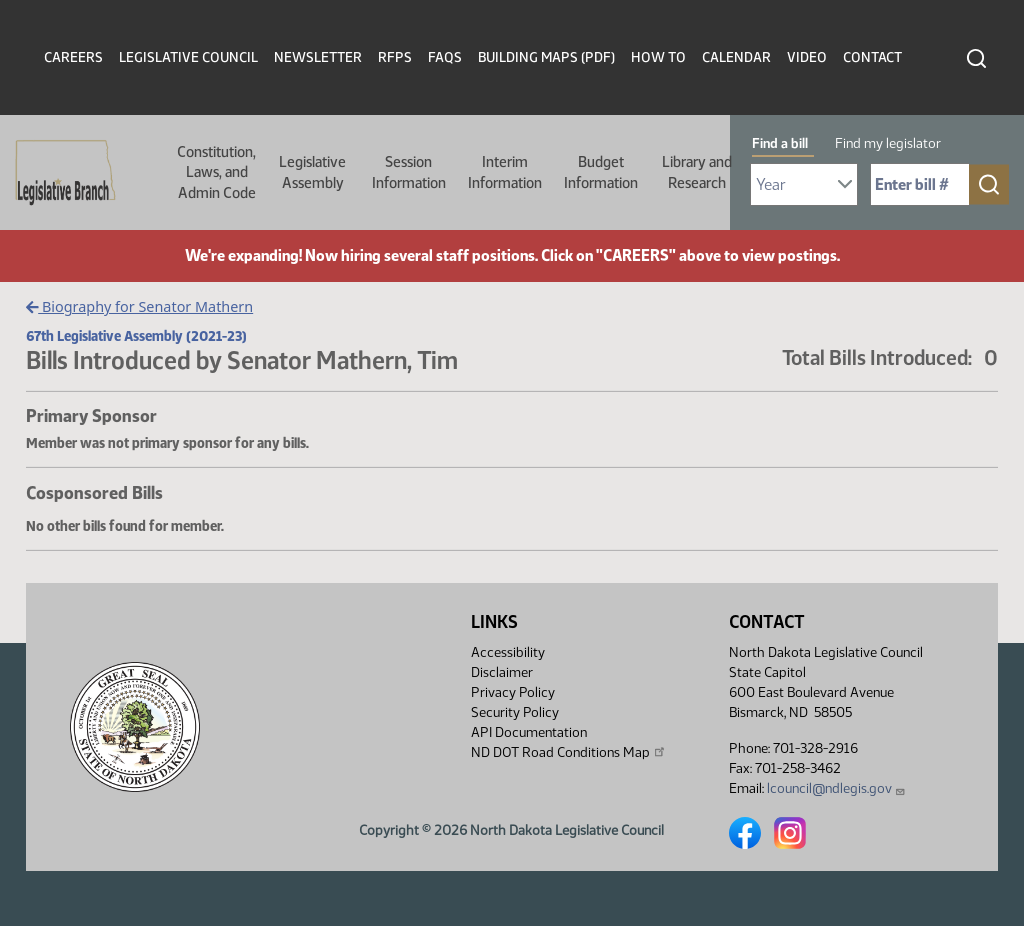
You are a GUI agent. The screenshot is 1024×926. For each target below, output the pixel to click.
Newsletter (318, 57)
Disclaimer (502, 672)
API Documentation (529, 732)
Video (807, 57)
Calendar (736, 57)
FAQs (445, 57)
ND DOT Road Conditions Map (569, 752)
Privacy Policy (513, 692)
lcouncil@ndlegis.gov (836, 788)
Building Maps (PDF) (546, 57)
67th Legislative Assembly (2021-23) (136, 336)
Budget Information (601, 172)
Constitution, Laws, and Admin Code (216, 172)
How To (658, 57)
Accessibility (508, 652)
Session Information (409, 172)
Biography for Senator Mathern (140, 306)
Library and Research (697, 172)
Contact (872, 57)
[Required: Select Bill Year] (804, 184)
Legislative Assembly (312, 172)
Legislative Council (188, 57)
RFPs (395, 57)
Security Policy (515, 712)
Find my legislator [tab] (888, 143)
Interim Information (505, 172)
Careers (73, 57)
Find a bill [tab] (780, 143)
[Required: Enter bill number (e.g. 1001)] (920, 184)
